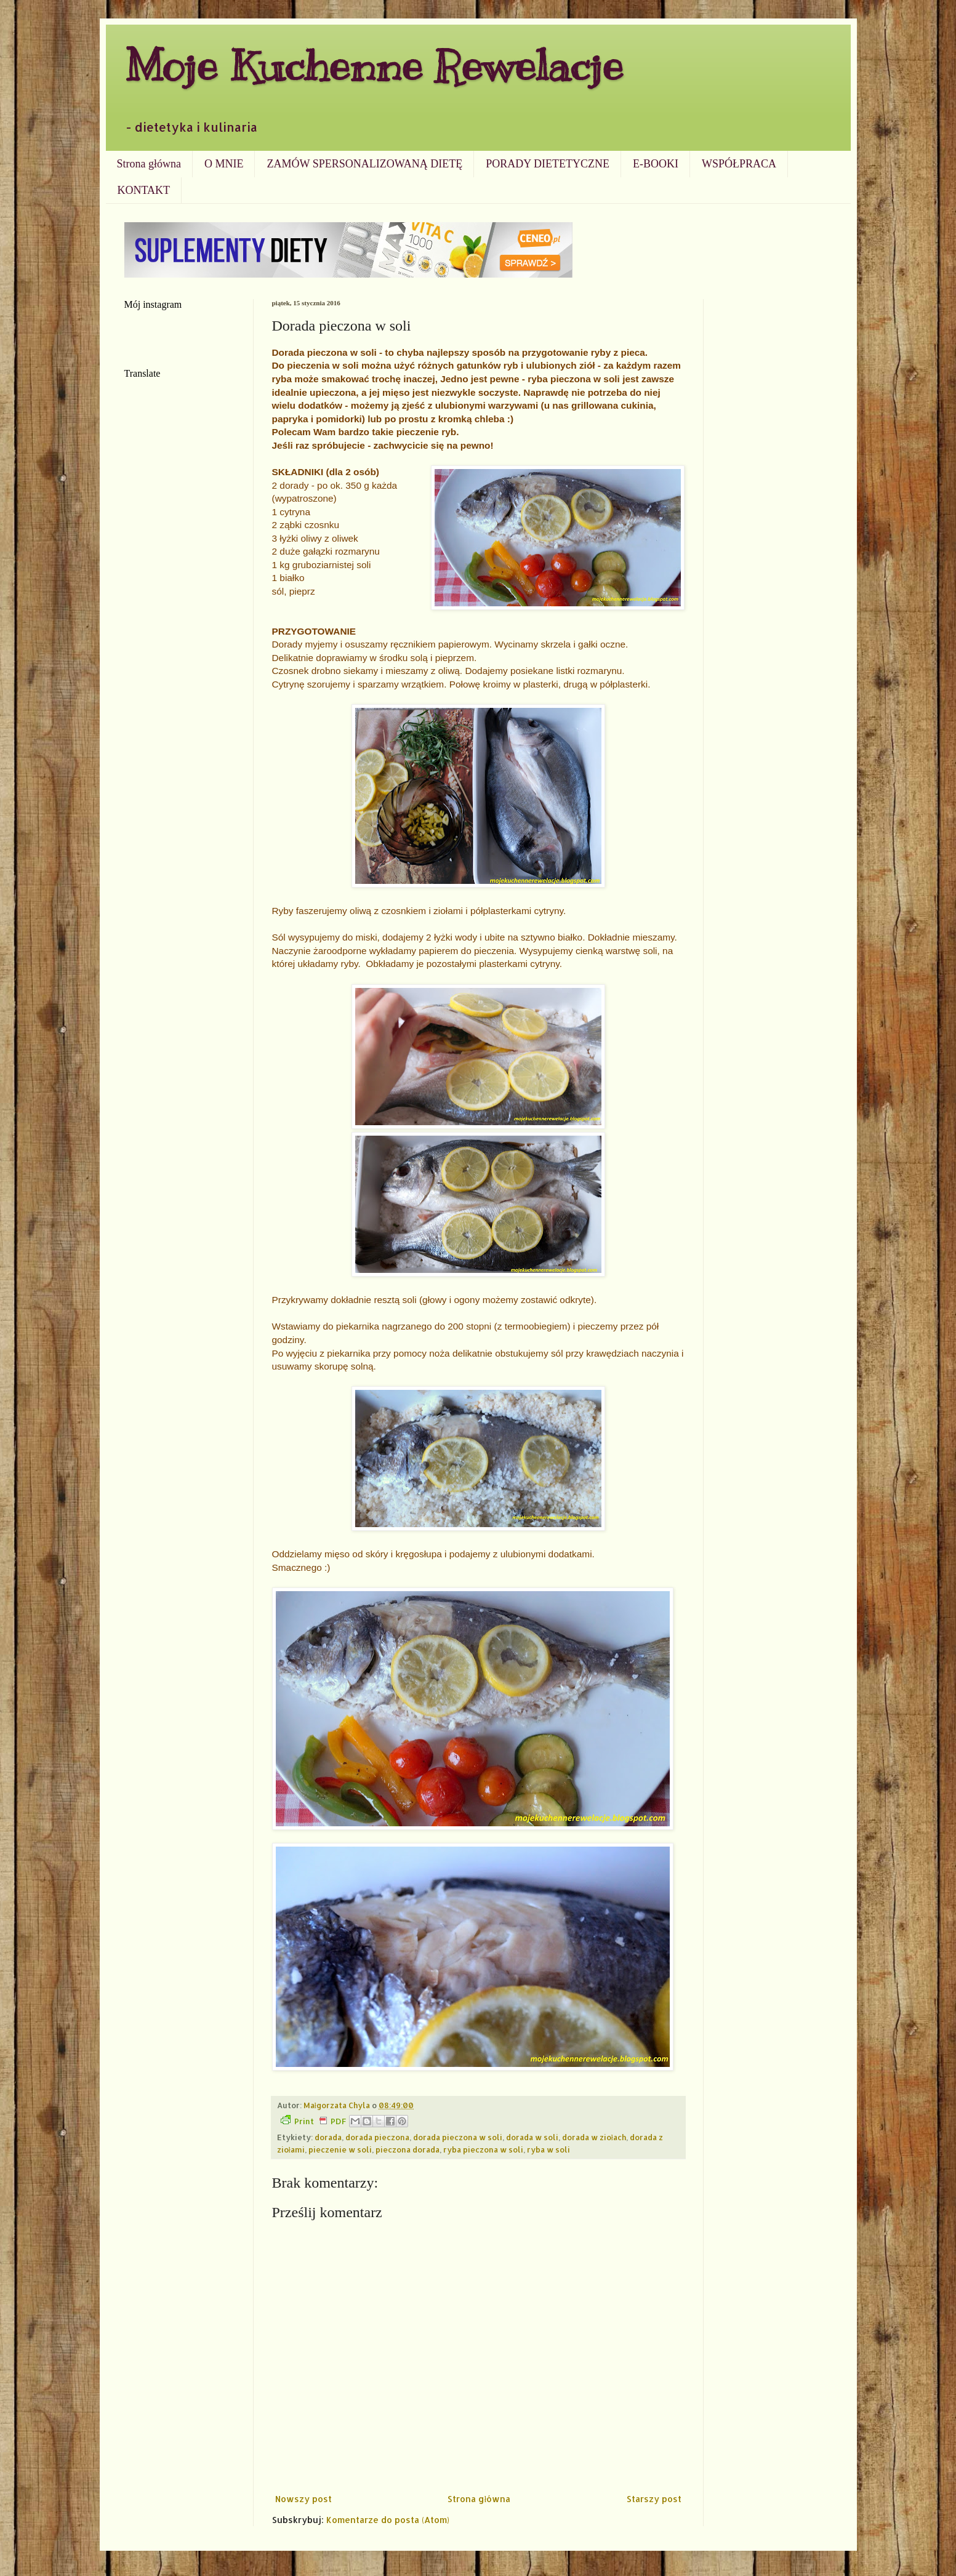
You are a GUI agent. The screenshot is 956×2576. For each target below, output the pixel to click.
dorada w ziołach (594, 2137)
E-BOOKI (655, 164)
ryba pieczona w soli (483, 2149)
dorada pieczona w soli (457, 2137)
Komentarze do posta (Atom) (387, 2519)
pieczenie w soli (340, 2149)
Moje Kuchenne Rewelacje (373, 65)
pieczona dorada (408, 2149)
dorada (328, 2137)
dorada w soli (532, 2137)
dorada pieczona (377, 2137)
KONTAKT (144, 190)
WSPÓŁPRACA (739, 164)
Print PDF (313, 2120)
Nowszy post (303, 2499)
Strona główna (149, 164)
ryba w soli (548, 2149)
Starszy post (654, 2499)
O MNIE (224, 164)
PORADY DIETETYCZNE (547, 164)
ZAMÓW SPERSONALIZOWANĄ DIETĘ (364, 164)
